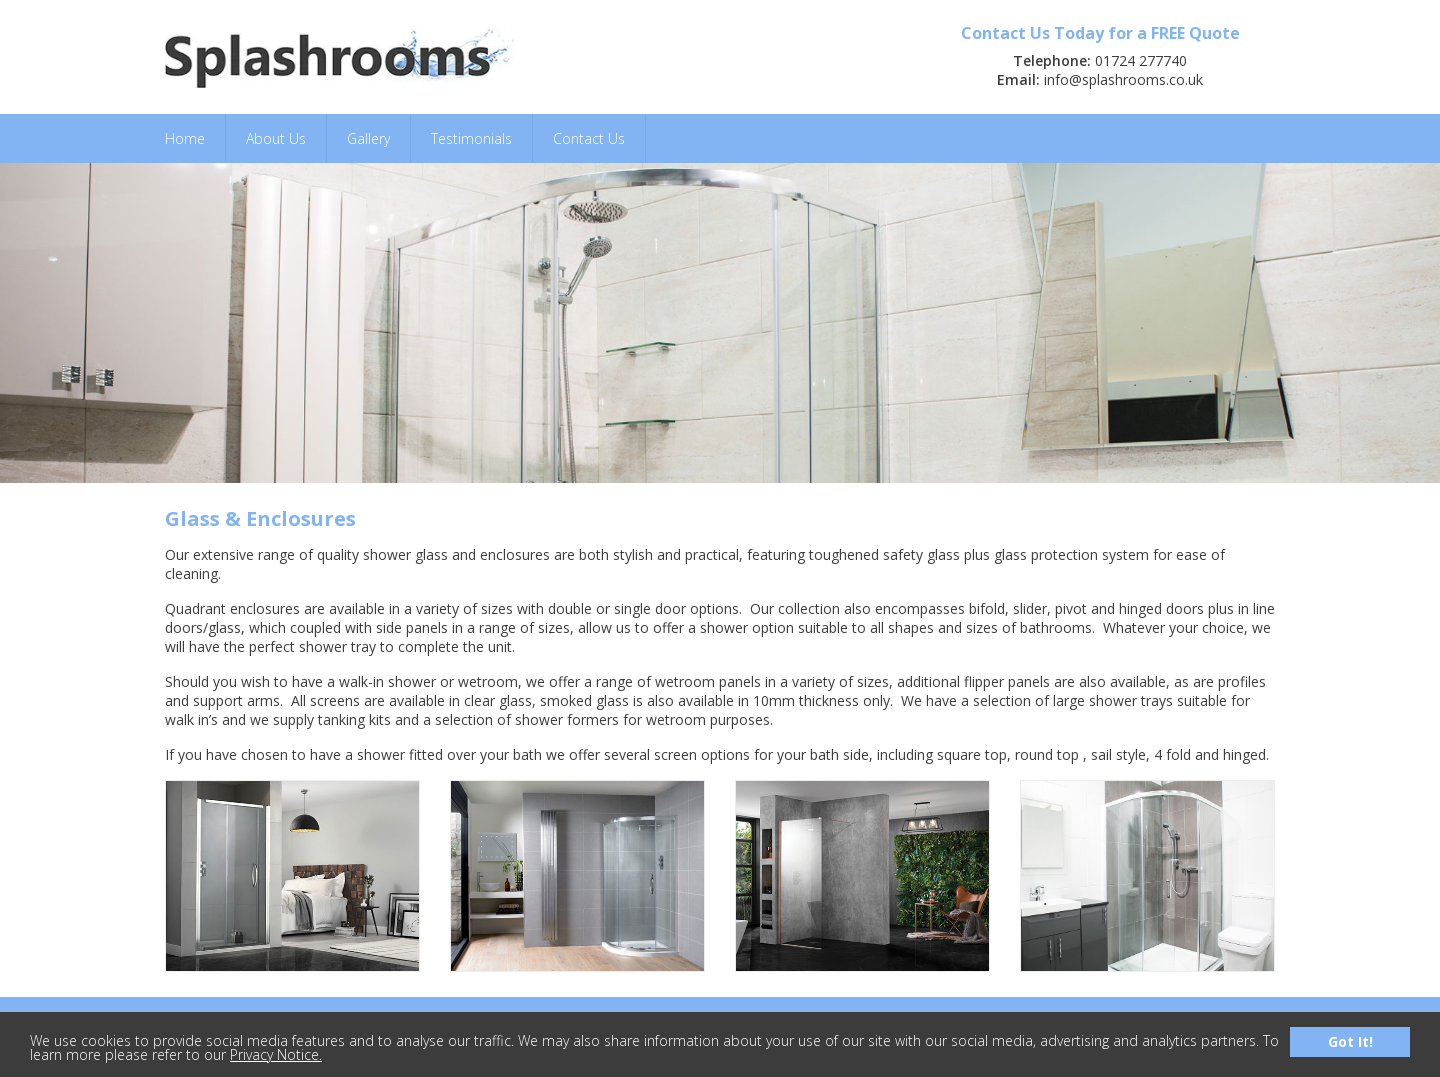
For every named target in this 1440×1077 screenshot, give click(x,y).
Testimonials (471, 138)
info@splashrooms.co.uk (1123, 79)
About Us (276, 138)
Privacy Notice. (276, 1054)
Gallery (368, 138)
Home (185, 138)
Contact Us (589, 138)
